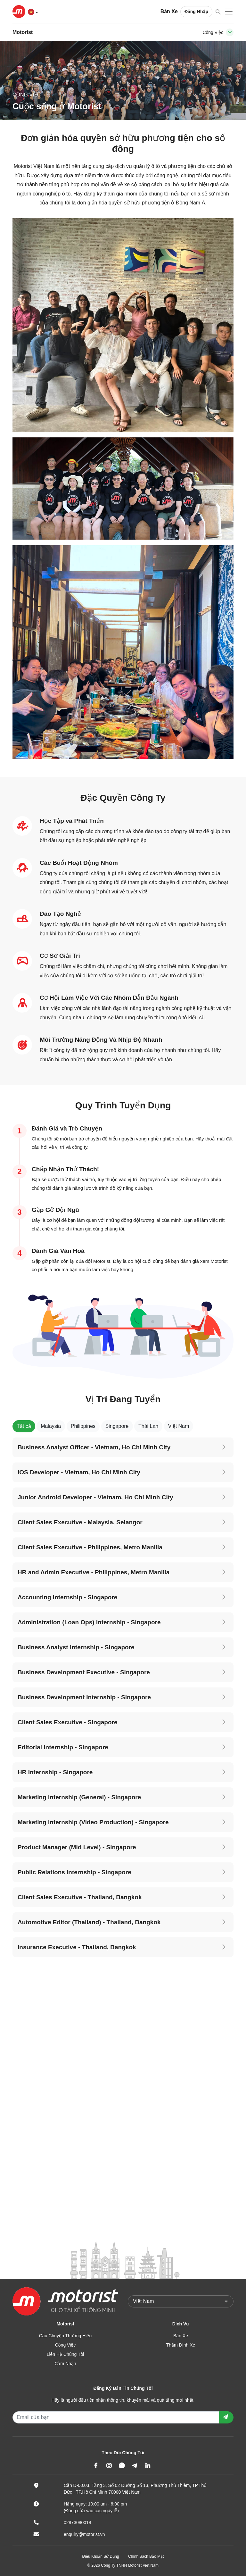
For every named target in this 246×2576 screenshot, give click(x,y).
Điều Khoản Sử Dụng (100, 2556)
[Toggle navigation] (230, 32)
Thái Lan (148, 1426)
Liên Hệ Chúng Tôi (65, 2354)
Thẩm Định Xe (180, 2345)
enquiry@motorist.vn (84, 2534)
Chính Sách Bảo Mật (146, 2556)
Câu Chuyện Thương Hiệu (65, 2335)
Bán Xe (169, 11)
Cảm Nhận (65, 2363)
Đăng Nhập (196, 11)
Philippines (83, 1426)
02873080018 (77, 2522)
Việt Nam (178, 1426)
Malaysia (51, 1426)
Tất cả (24, 1426)
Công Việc (65, 2345)
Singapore (117, 1426)
